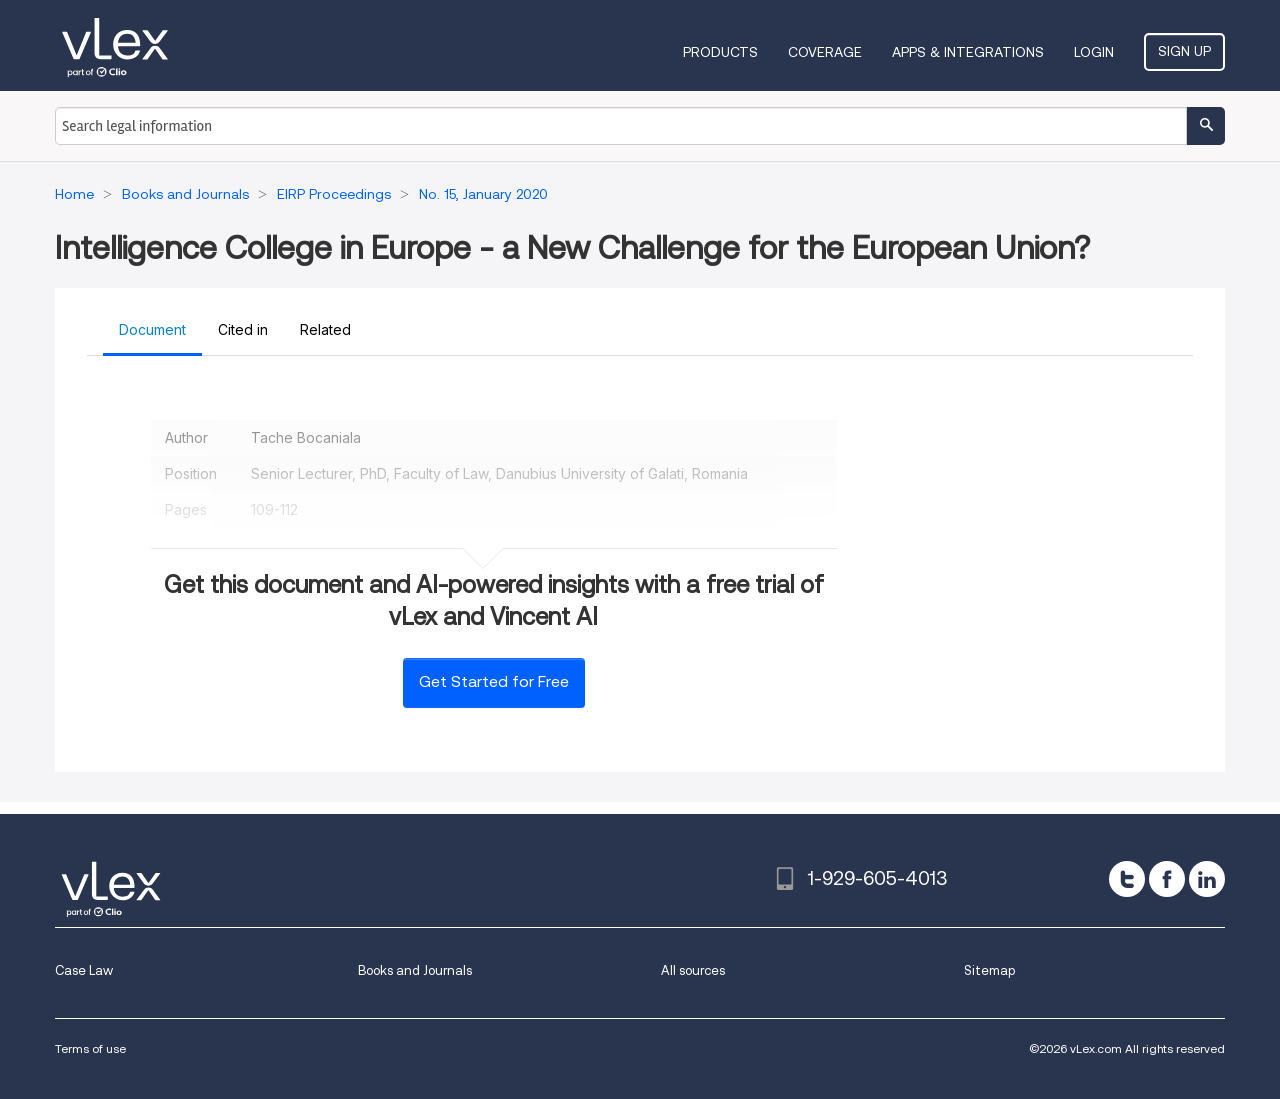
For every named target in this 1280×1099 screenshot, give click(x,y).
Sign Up (1184, 51)
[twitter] (1127, 879)
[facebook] (1167, 879)
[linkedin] (1207, 879)
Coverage (825, 52)
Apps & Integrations (968, 52)
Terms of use (90, 1048)
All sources (693, 970)
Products (720, 52)
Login (1094, 52)
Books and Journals (415, 970)
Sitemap (989, 970)
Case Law (84, 970)
